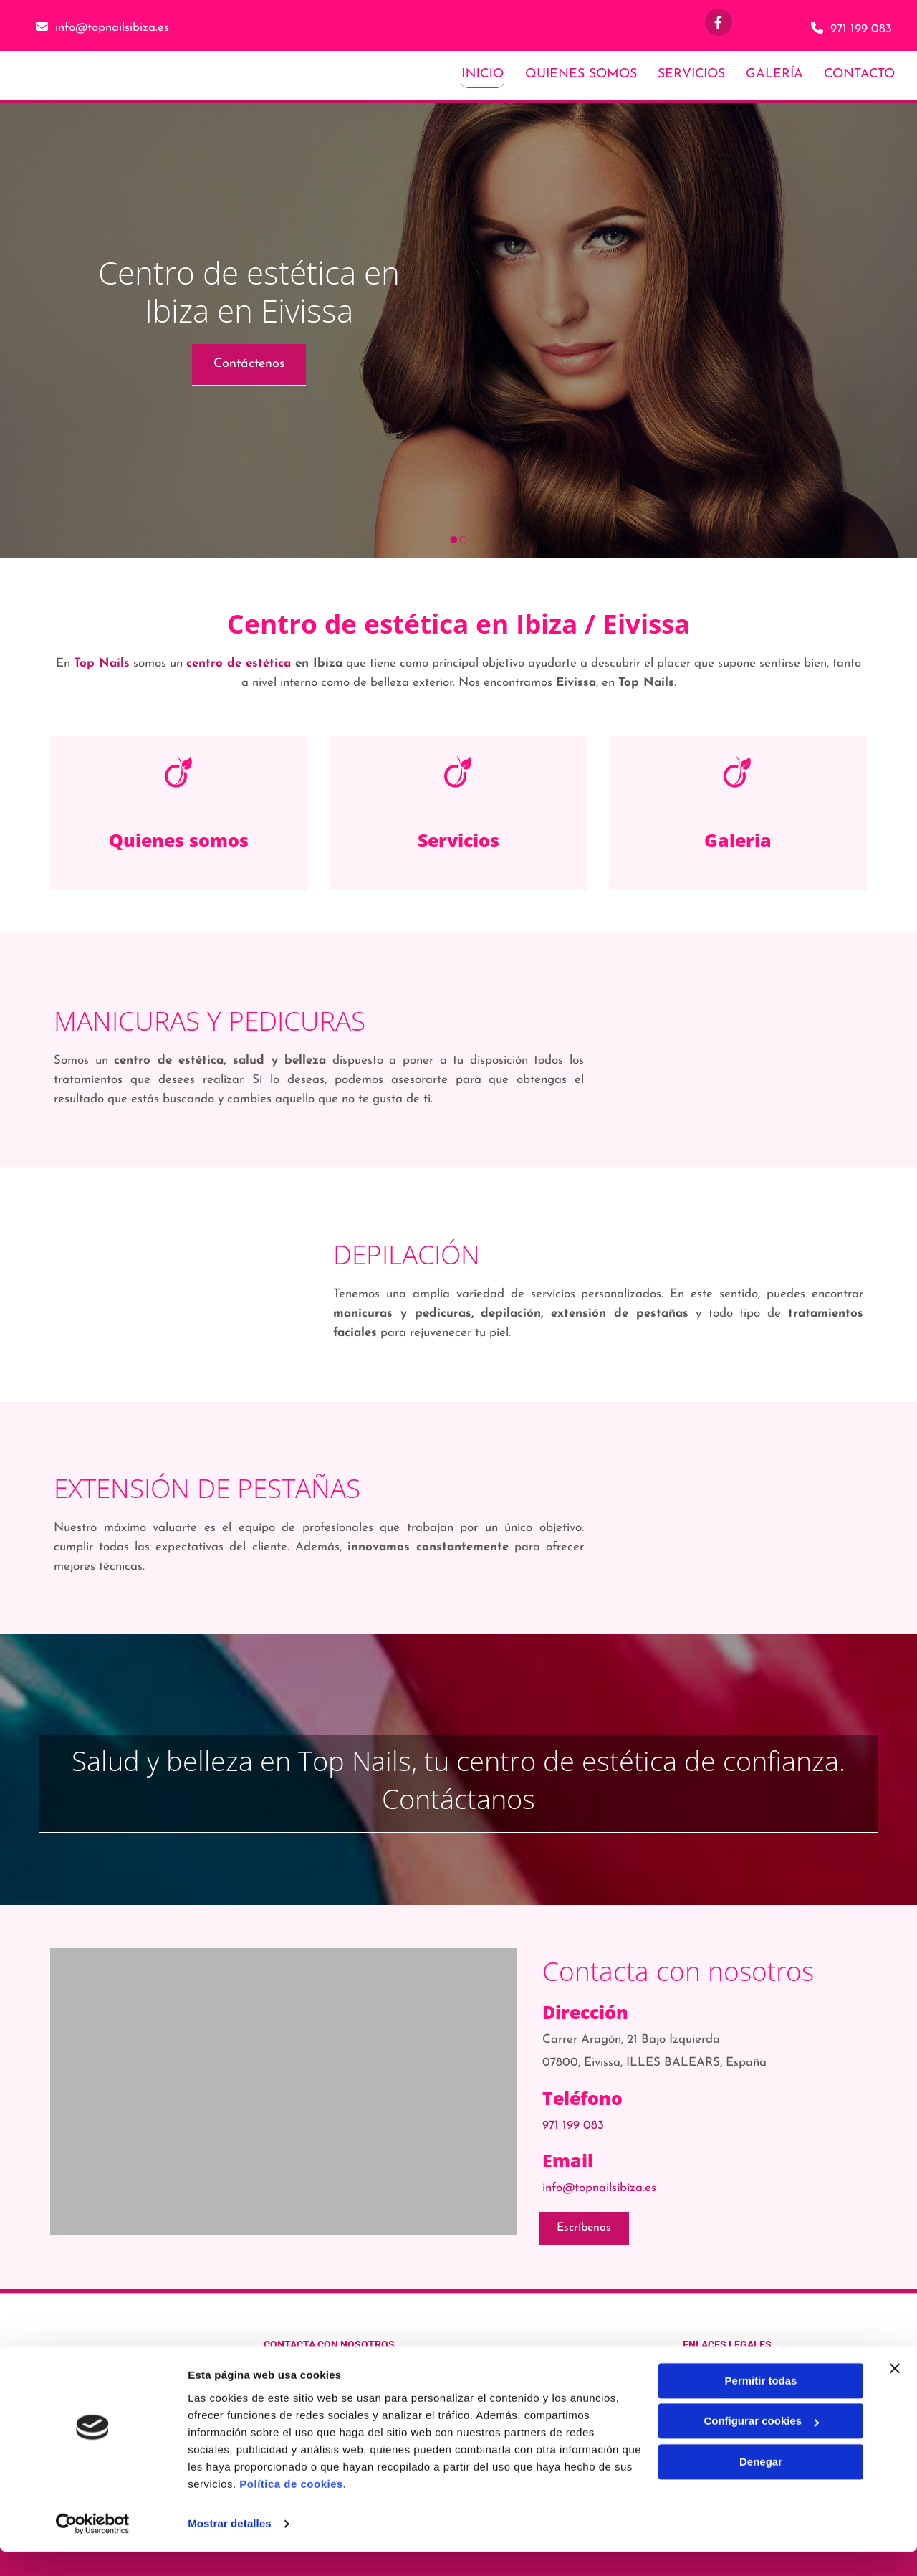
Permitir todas (761, 2405)
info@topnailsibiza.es (112, 28)
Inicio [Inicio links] (481, 73)
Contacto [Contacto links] (860, 73)
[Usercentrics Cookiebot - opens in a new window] (92, 2548)
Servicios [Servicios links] (690, 73)
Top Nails (102, 663)
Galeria (738, 838)
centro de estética (238, 663)
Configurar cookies (761, 2445)
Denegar (760, 2486)
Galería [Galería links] (774, 73)
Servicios (458, 838)
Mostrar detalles (230, 2548)
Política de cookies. (292, 2508)
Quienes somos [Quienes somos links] (579, 73)
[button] (249, 363)
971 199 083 (861, 29)
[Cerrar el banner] (895, 2392)
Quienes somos (179, 838)
